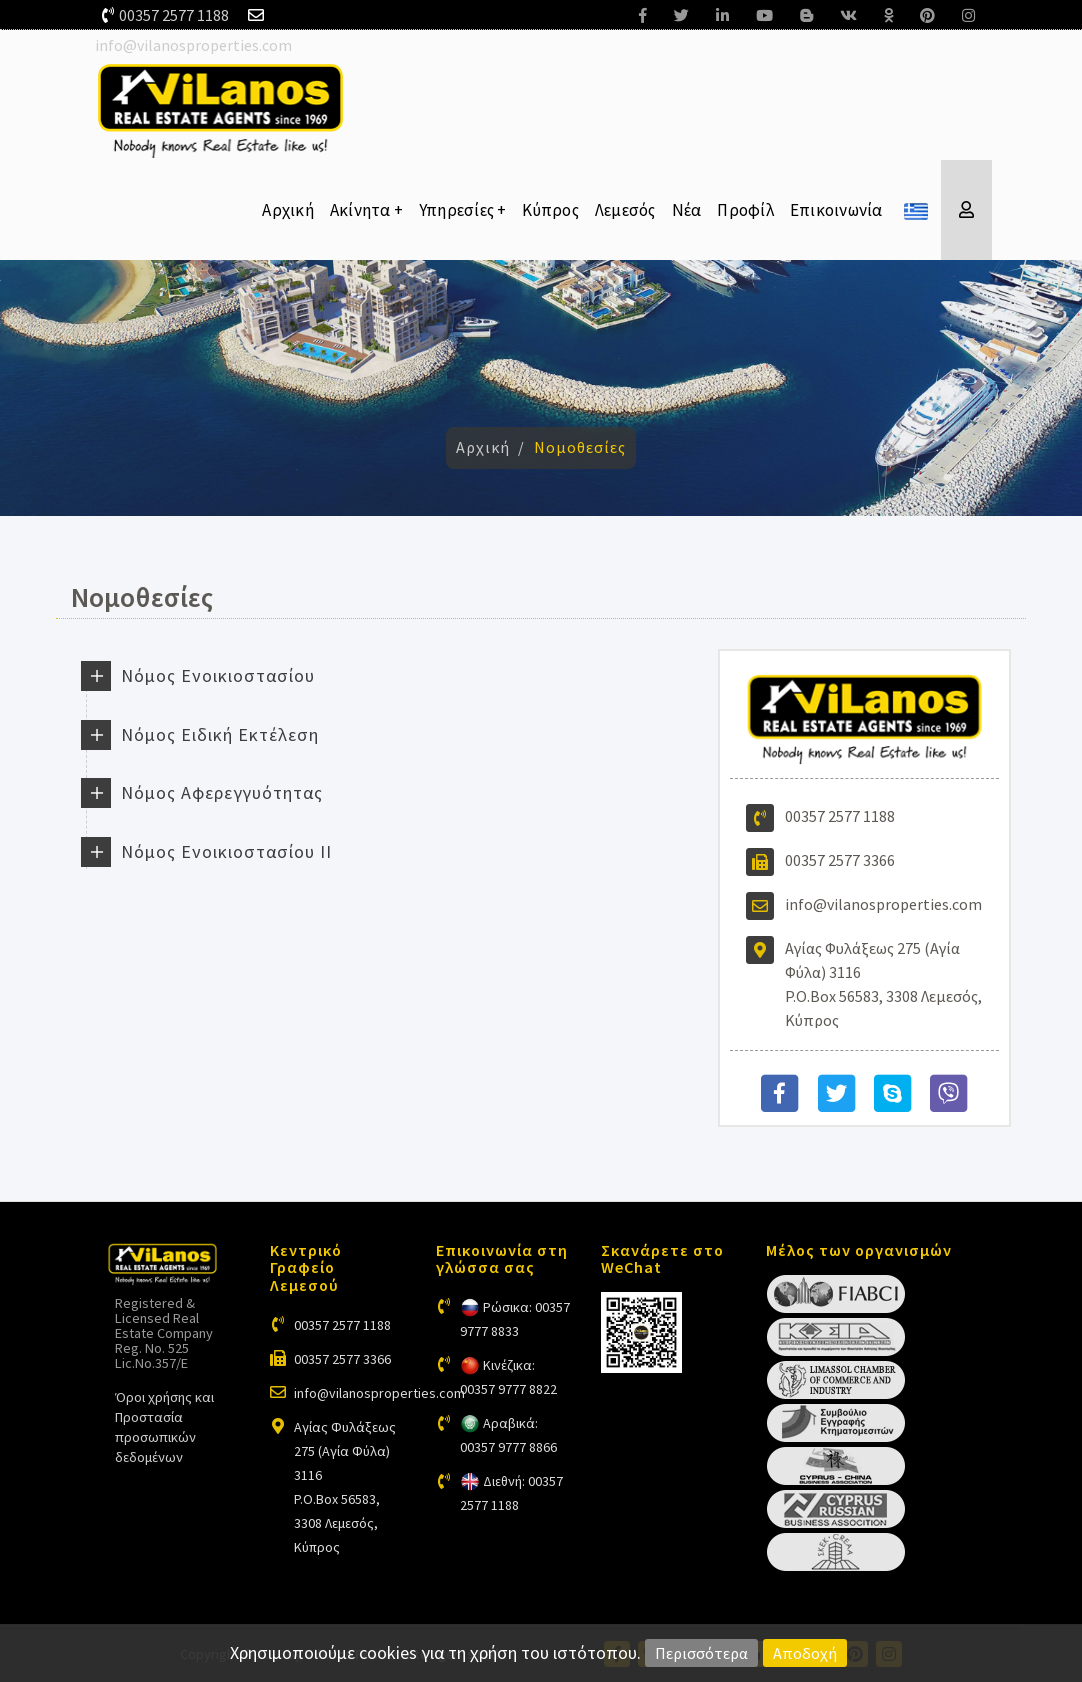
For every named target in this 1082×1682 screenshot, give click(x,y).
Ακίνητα (366, 210)
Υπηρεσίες (463, 210)
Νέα (687, 210)
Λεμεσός (625, 210)
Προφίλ (745, 210)
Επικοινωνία (836, 210)
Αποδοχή (805, 1653)
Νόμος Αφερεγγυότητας (222, 792)
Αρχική (288, 210)
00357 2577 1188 (174, 15)
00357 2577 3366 (840, 860)
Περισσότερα (701, 1653)
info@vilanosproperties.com (193, 45)
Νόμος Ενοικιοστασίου (218, 675)
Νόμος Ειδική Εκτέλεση (220, 734)
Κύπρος (550, 210)
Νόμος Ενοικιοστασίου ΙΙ (226, 851)
